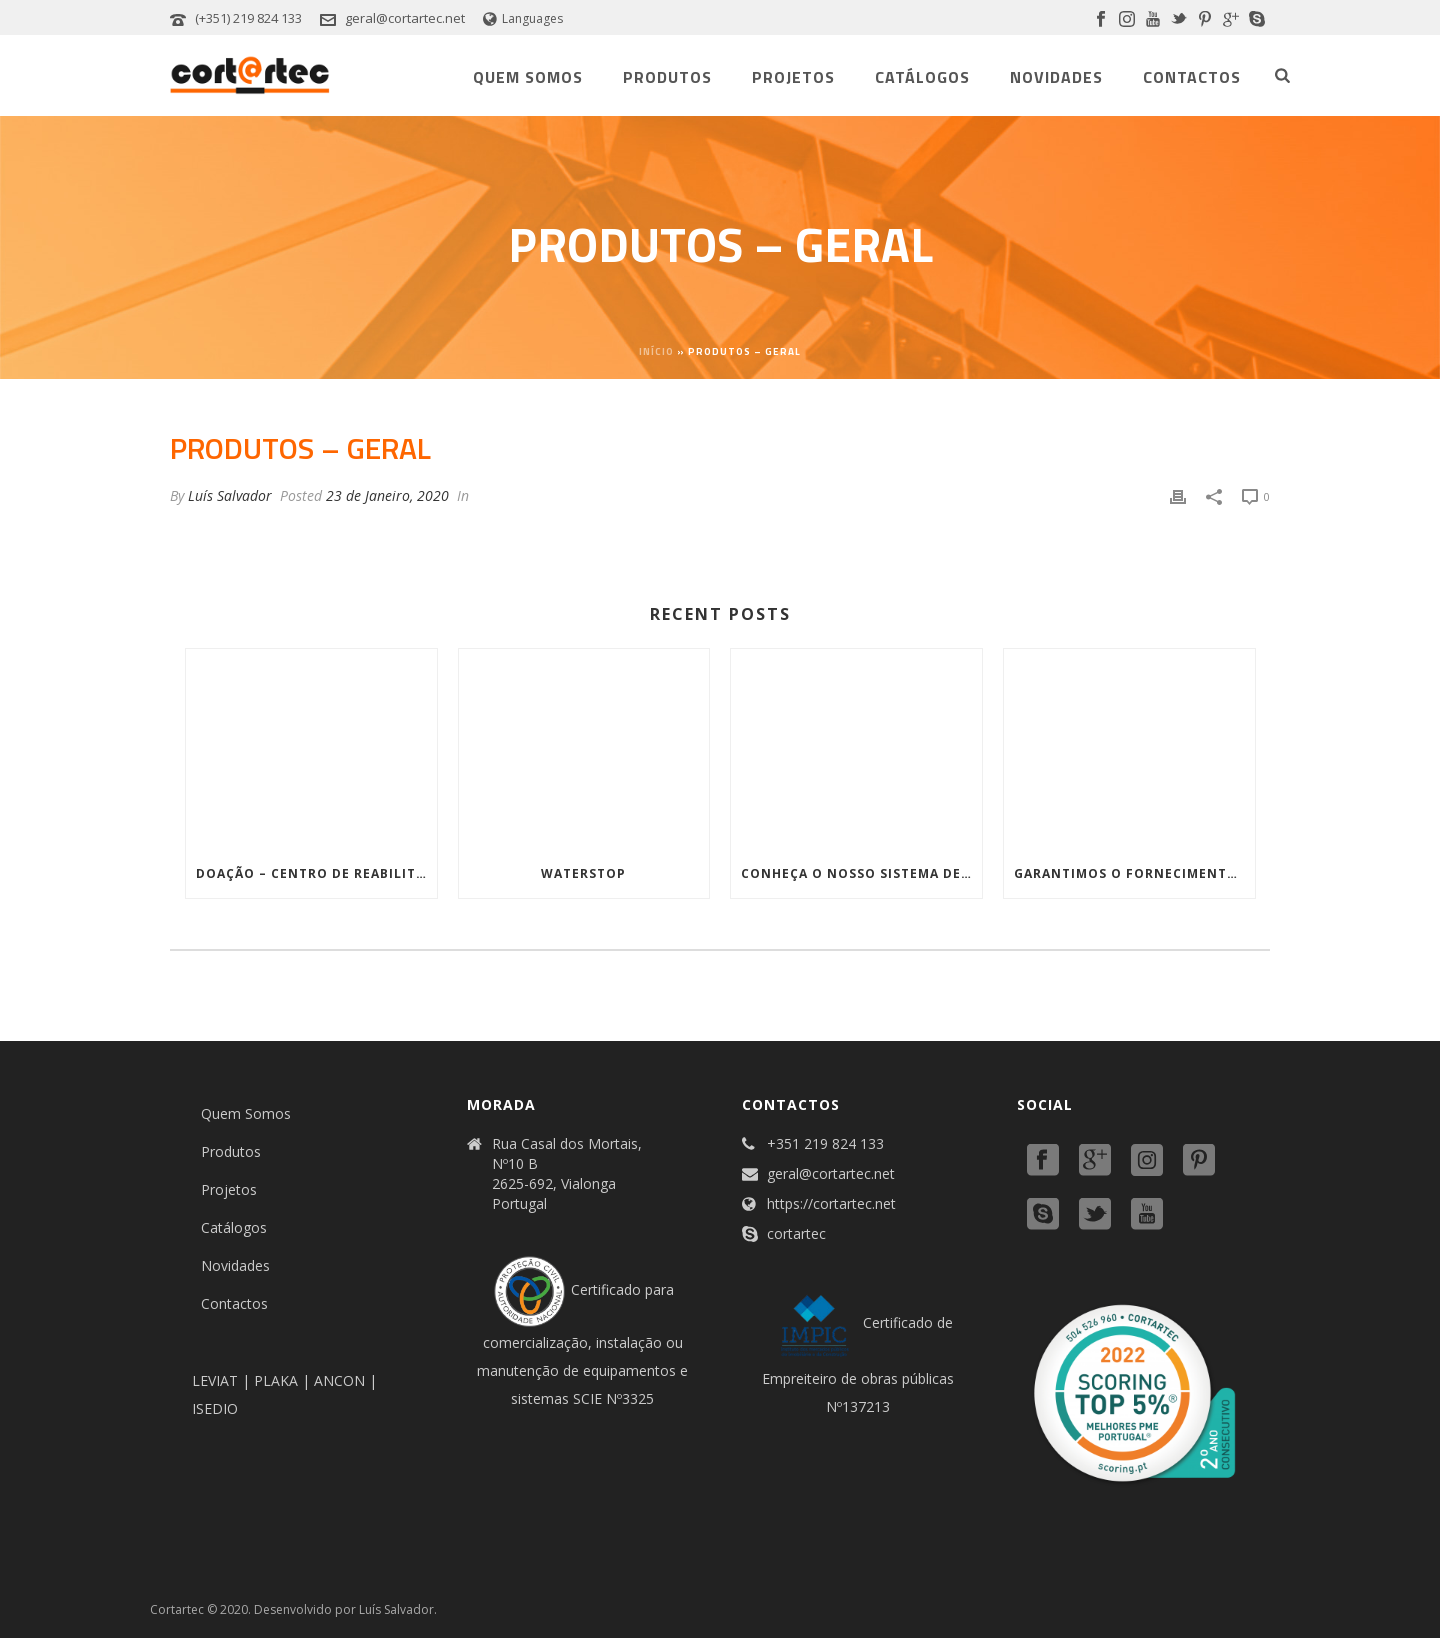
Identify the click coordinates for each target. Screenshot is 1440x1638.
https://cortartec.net (831, 1204)
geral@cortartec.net (405, 18)
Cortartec (177, 1609)
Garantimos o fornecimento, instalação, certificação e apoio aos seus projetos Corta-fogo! (1134, 873)
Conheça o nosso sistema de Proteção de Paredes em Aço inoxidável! (861, 873)
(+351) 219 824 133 (248, 18)
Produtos (667, 77)
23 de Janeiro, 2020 (387, 495)
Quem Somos (528, 77)
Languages (523, 18)
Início (656, 351)
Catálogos (922, 77)
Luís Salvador (230, 495)
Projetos (793, 77)
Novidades (1056, 77)
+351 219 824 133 (825, 1144)
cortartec (796, 1234)
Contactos (1192, 77)
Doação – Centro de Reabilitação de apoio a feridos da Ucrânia (316, 873)
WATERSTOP (583, 873)
